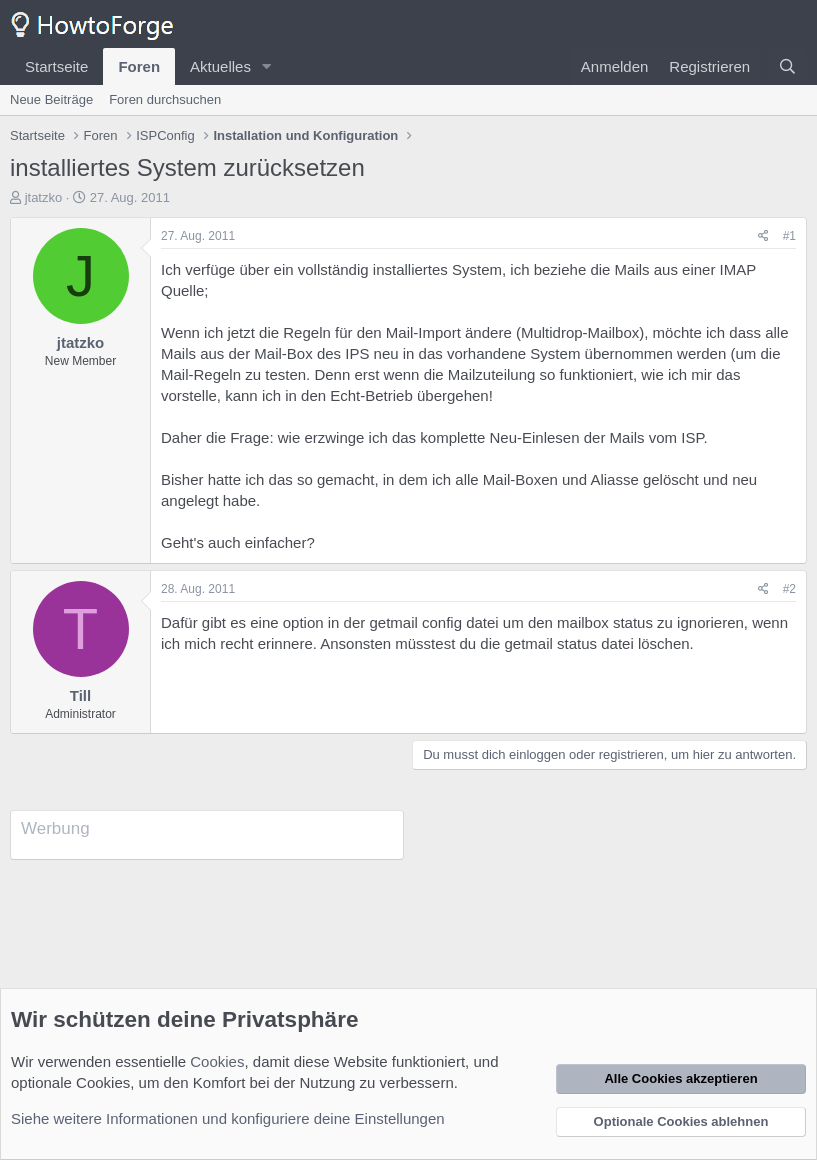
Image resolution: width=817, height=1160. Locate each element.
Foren (139, 66)
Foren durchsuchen (165, 99)
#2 (789, 589)
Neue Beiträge (51, 99)
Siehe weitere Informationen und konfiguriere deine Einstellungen (228, 1118)
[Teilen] (763, 236)
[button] (267, 66)
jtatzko (44, 197)
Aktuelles (220, 66)
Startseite (56, 66)
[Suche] (787, 66)
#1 (789, 236)
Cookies (217, 1061)
